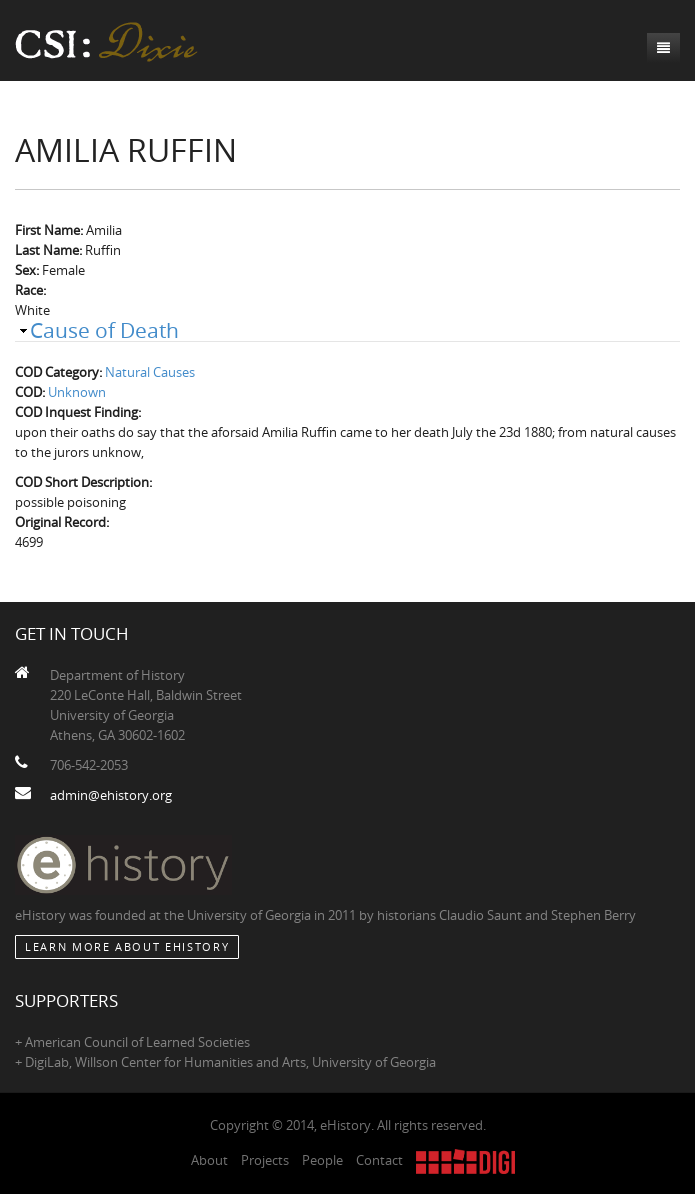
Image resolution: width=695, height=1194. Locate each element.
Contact (379, 1160)
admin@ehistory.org (111, 795)
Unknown (77, 392)
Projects (265, 1160)
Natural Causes (150, 372)
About (209, 1160)
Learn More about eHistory (127, 946)
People (322, 1160)
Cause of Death (104, 330)
